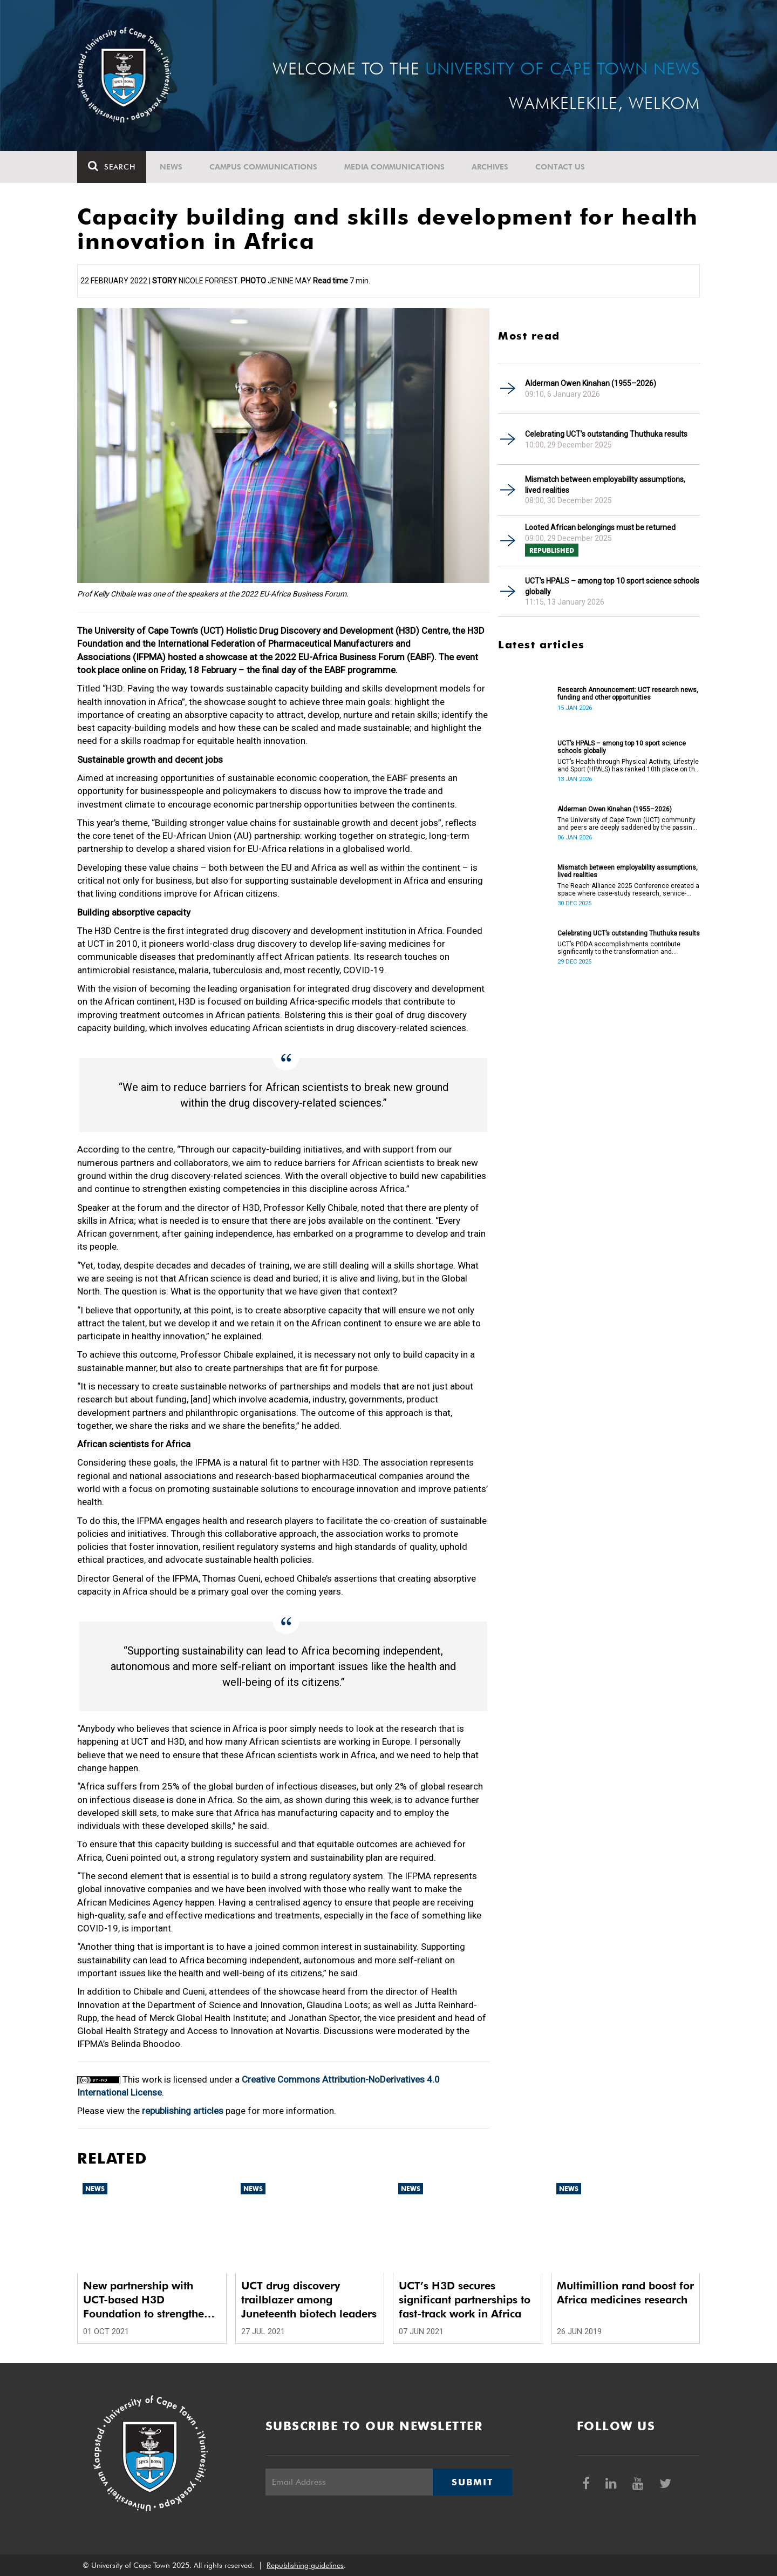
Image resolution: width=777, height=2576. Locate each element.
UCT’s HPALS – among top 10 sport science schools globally (612, 586)
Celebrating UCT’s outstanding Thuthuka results (606, 434)
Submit (472, 2482)
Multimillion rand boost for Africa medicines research (625, 2292)
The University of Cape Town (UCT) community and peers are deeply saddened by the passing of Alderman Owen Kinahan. (626, 823)
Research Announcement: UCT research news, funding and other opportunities (627, 693)
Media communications (394, 166)
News (171, 166)
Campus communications (263, 166)
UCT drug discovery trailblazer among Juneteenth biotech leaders (309, 2299)
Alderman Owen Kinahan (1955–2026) (590, 383)
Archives (490, 166)
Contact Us (560, 166)
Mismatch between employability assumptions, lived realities (605, 484)
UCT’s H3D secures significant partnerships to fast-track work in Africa (464, 2299)
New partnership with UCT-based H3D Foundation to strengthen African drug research (146, 2300)
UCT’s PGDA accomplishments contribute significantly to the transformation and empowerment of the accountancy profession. (626, 947)
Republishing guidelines (305, 2565)
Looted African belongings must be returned (600, 527)
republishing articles (182, 2110)
